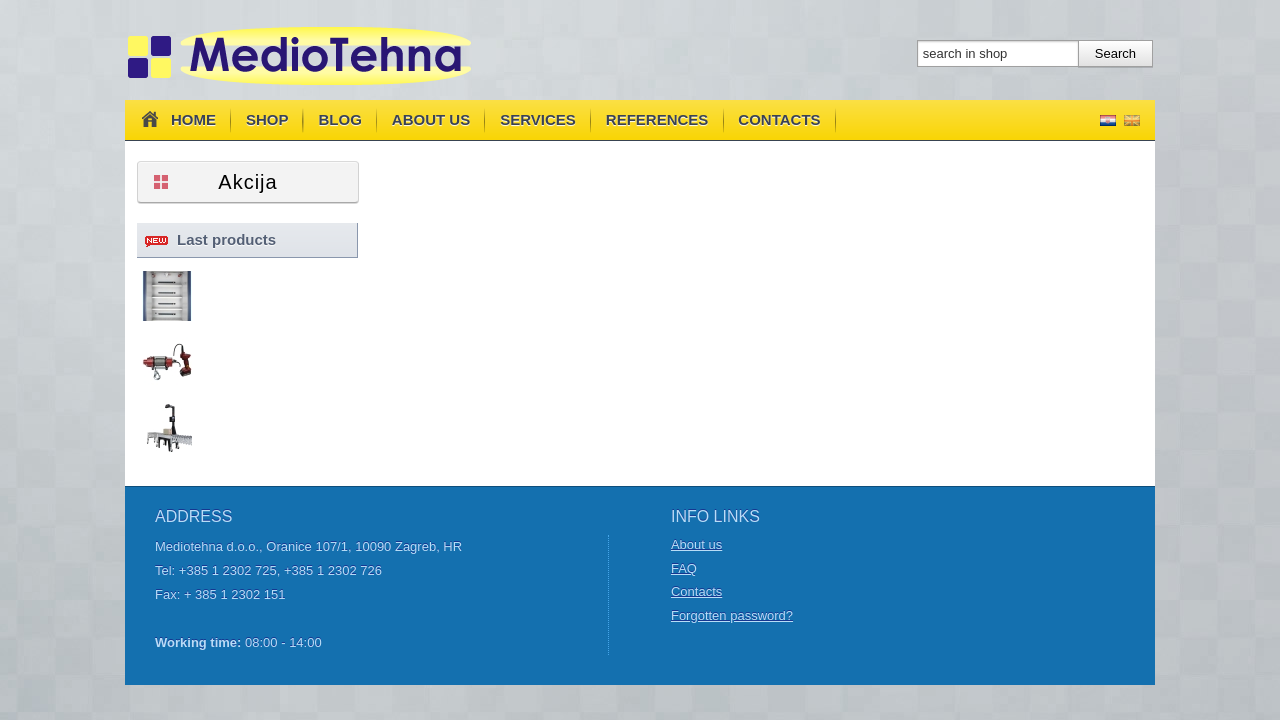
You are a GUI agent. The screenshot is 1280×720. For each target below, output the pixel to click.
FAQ (684, 568)
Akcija (247, 182)
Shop (267, 119)
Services (538, 119)
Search (1115, 53)
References (657, 119)
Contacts (779, 119)
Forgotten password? (732, 615)
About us (431, 119)
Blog (340, 119)
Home (176, 119)
